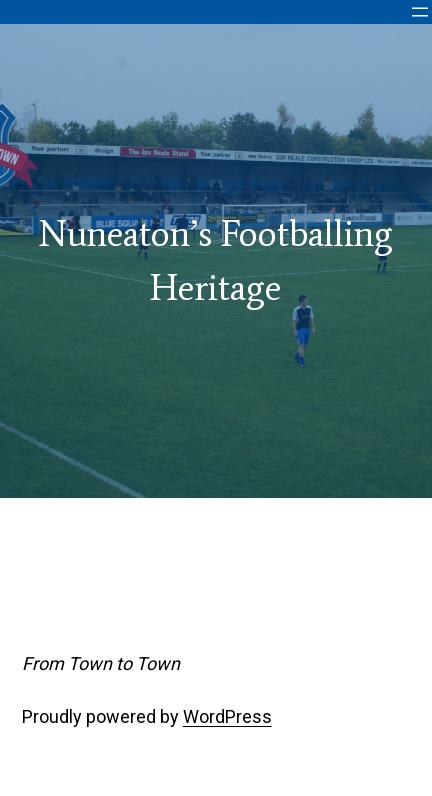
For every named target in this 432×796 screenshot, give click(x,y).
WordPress (227, 716)
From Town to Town (101, 663)
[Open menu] (420, 12)
